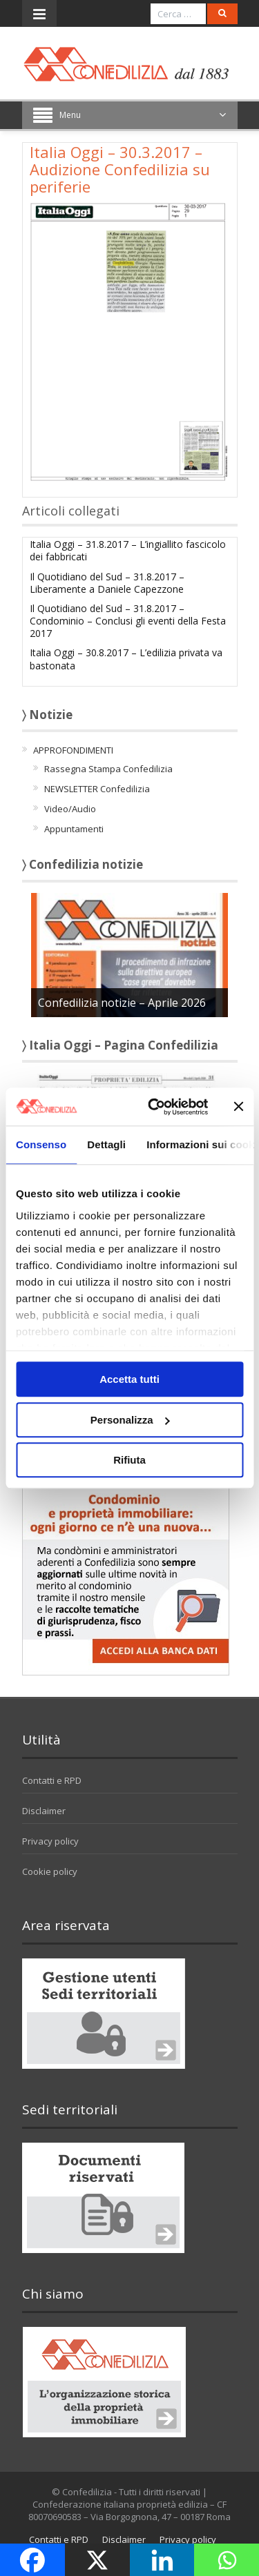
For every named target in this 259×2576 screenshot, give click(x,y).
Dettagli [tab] (106, 1144)
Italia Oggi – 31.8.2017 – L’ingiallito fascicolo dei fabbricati (128, 550)
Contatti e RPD (51, 1780)
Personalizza (130, 1420)
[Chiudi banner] (238, 1107)
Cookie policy (49, 1871)
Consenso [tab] (41, 1144)
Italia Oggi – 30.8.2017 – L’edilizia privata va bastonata (126, 658)
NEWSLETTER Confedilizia (97, 789)
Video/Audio (70, 809)
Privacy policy (50, 1841)
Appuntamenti (74, 829)
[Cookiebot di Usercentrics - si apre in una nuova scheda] (154, 1107)
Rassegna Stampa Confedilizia (108, 769)
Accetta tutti (129, 1379)
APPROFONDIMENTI (73, 750)
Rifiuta (129, 1460)
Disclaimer (44, 1811)
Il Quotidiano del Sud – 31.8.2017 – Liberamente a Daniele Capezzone (107, 583)
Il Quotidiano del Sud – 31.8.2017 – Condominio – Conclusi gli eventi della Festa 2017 (128, 621)
